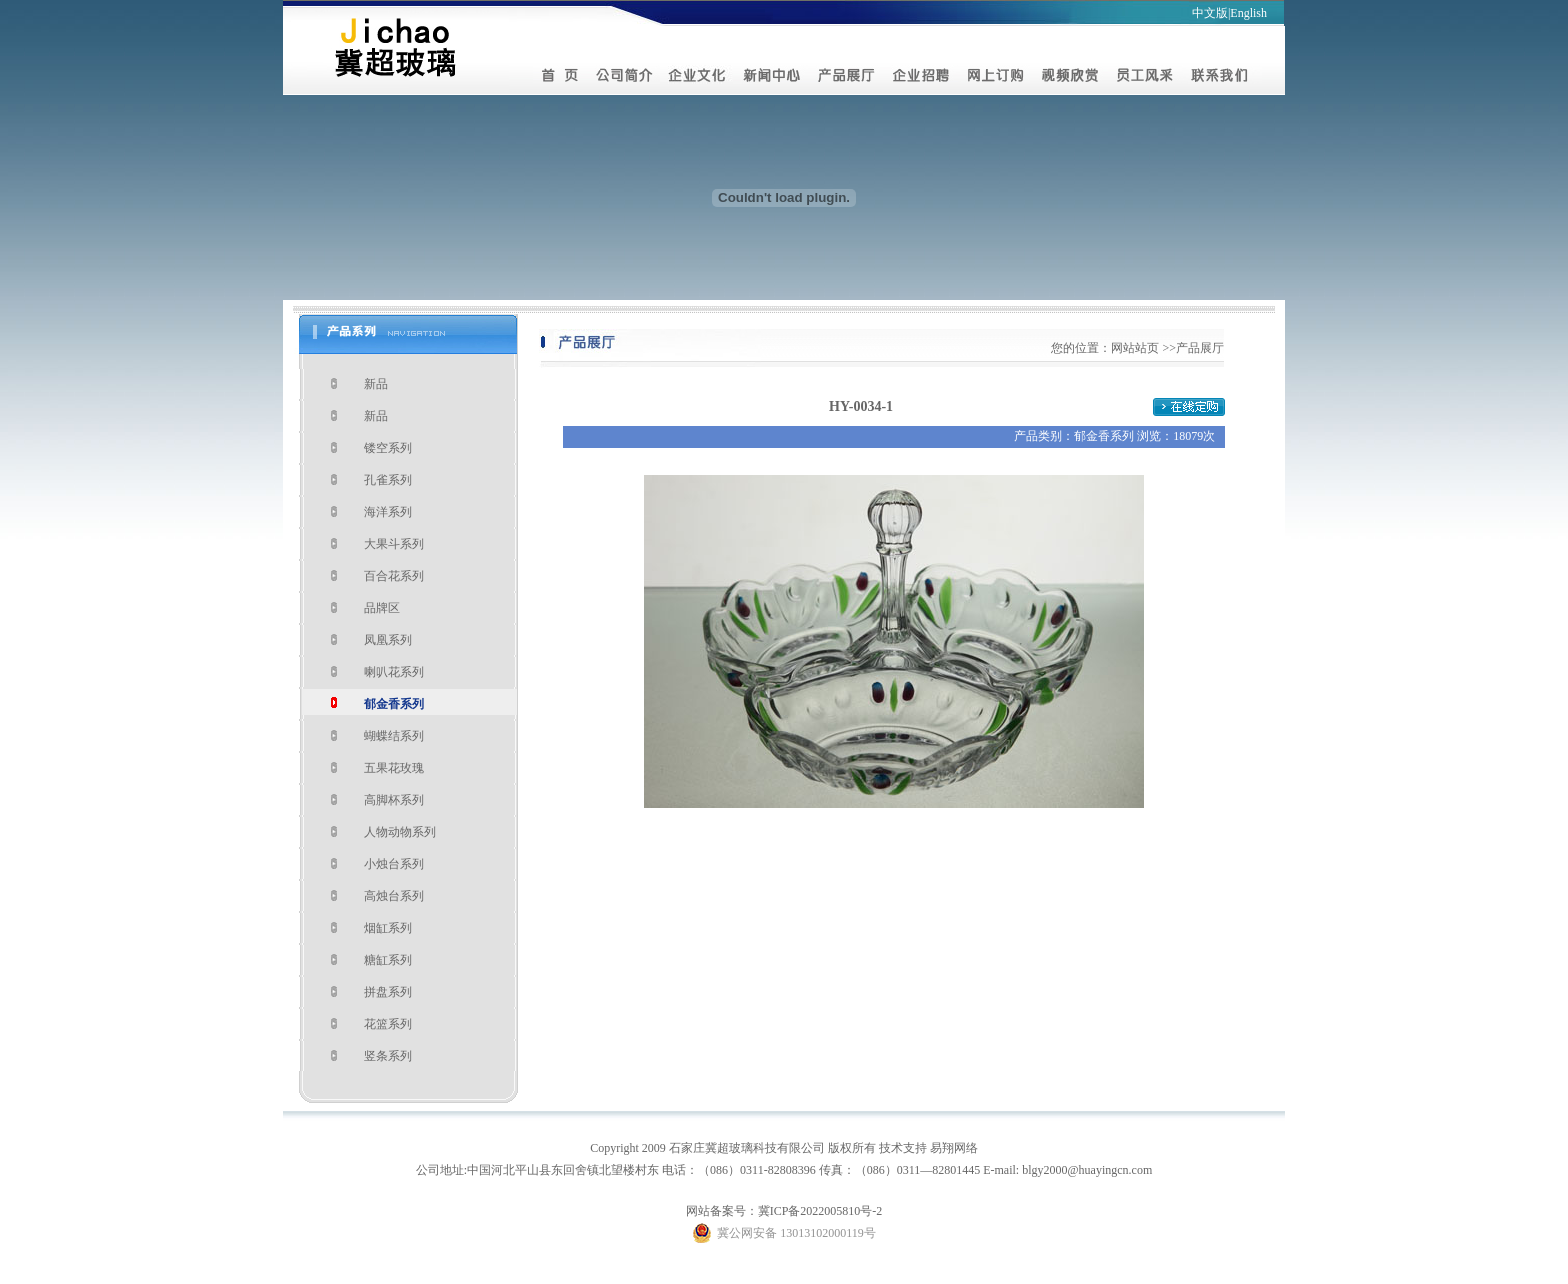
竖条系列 (388, 1056)
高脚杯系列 (394, 800)
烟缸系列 (388, 928)
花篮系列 (388, 1024)
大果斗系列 (394, 544)
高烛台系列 (394, 896)
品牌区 (382, 608)
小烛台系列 (394, 864)
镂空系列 (388, 448)
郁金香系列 (394, 704)
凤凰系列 (388, 640)
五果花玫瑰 (394, 768)
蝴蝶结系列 (394, 736)
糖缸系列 (388, 960)
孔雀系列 (388, 480)
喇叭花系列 (394, 672)
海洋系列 (388, 512)
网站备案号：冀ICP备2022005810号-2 (784, 1211)
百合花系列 (394, 576)
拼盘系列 (388, 992)
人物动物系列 (400, 832)
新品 (376, 384)
